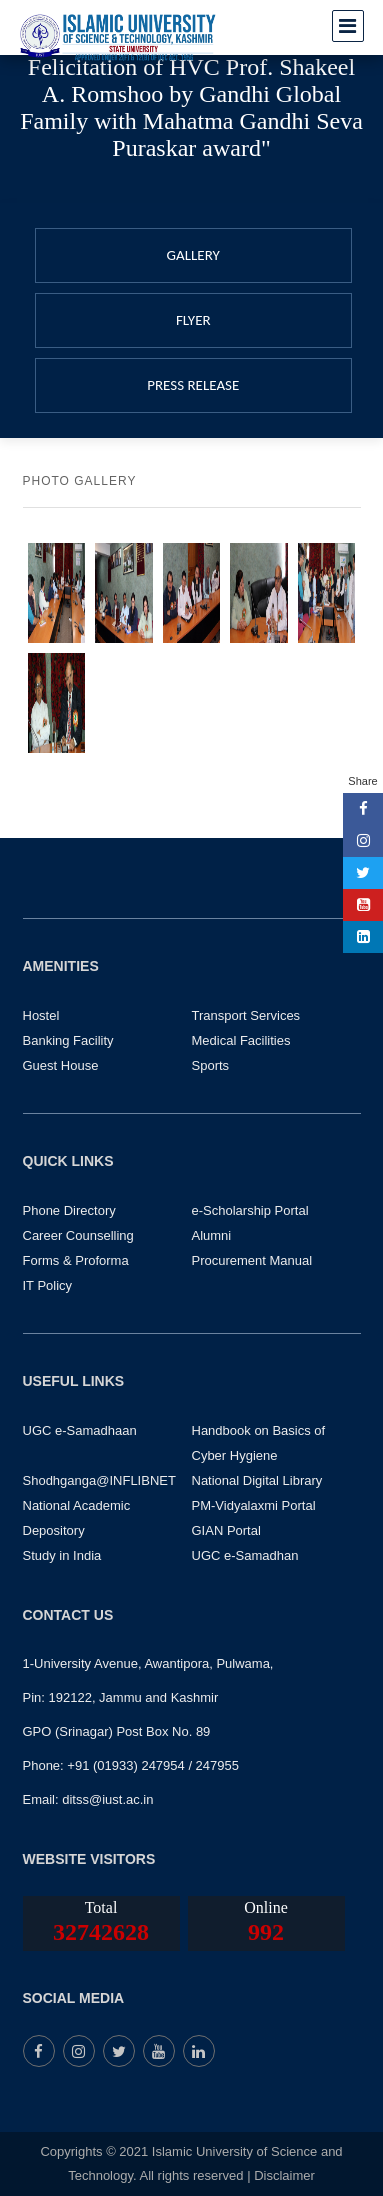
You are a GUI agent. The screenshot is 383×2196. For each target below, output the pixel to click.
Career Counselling (78, 1235)
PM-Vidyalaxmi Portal (254, 1505)
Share (362, 781)
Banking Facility (68, 1040)
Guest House (61, 1065)
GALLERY (193, 255)
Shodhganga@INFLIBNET (99, 1480)
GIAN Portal (226, 1530)
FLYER (193, 320)
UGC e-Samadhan (245, 1555)
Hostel (41, 1015)
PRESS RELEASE (193, 385)
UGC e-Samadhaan (80, 1430)
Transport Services (246, 1015)
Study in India (62, 1555)
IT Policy (48, 1285)
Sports (211, 1065)
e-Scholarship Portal (250, 1210)
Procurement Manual (252, 1260)
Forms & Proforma (76, 1260)
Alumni (212, 1235)
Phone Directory (69, 1210)
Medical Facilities (241, 1040)
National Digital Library (257, 1480)
